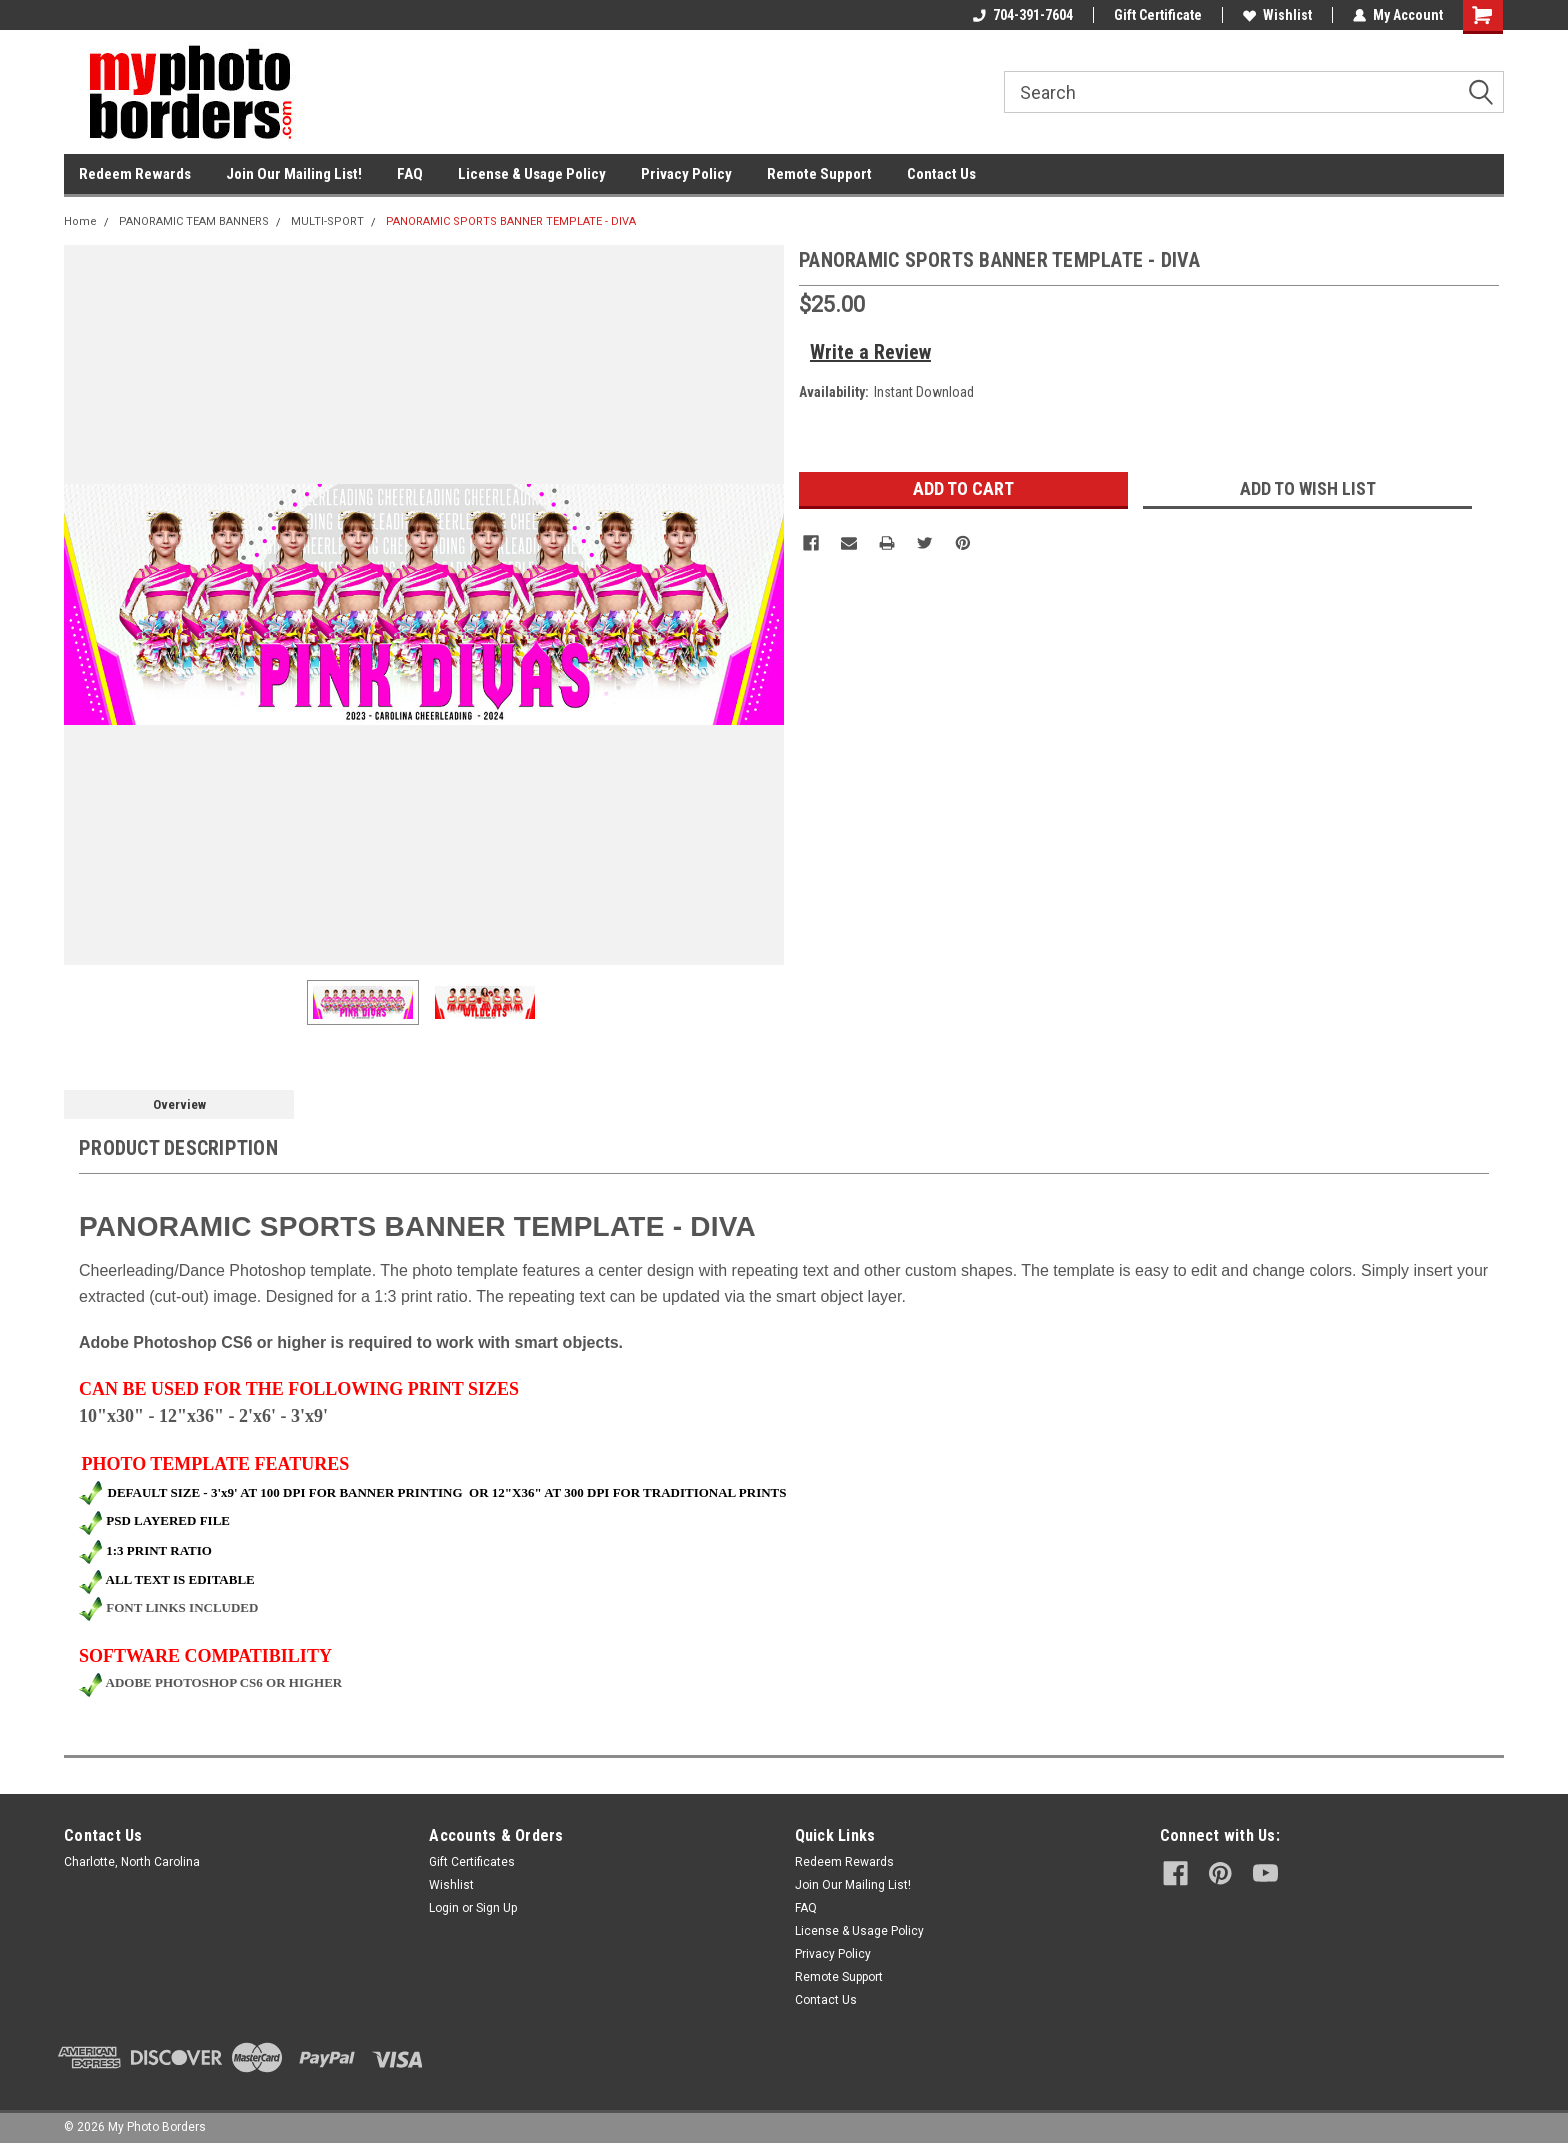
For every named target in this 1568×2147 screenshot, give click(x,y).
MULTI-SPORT (327, 221)
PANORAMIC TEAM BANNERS (194, 221)
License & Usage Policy (532, 174)
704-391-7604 (1023, 15)
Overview (179, 1104)
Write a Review (870, 352)
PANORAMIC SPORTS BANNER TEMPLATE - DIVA (511, 221)
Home (80, 221)
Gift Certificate (1158, 15)
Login (444, 1908)
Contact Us (941, 174)
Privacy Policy (686, 174)
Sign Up (496, 1908)
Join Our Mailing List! (294, 174)
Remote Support (819, 174)
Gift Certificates (472, 1862)
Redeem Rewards (135, 174)
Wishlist (1277, 15)
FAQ (410, 174)
